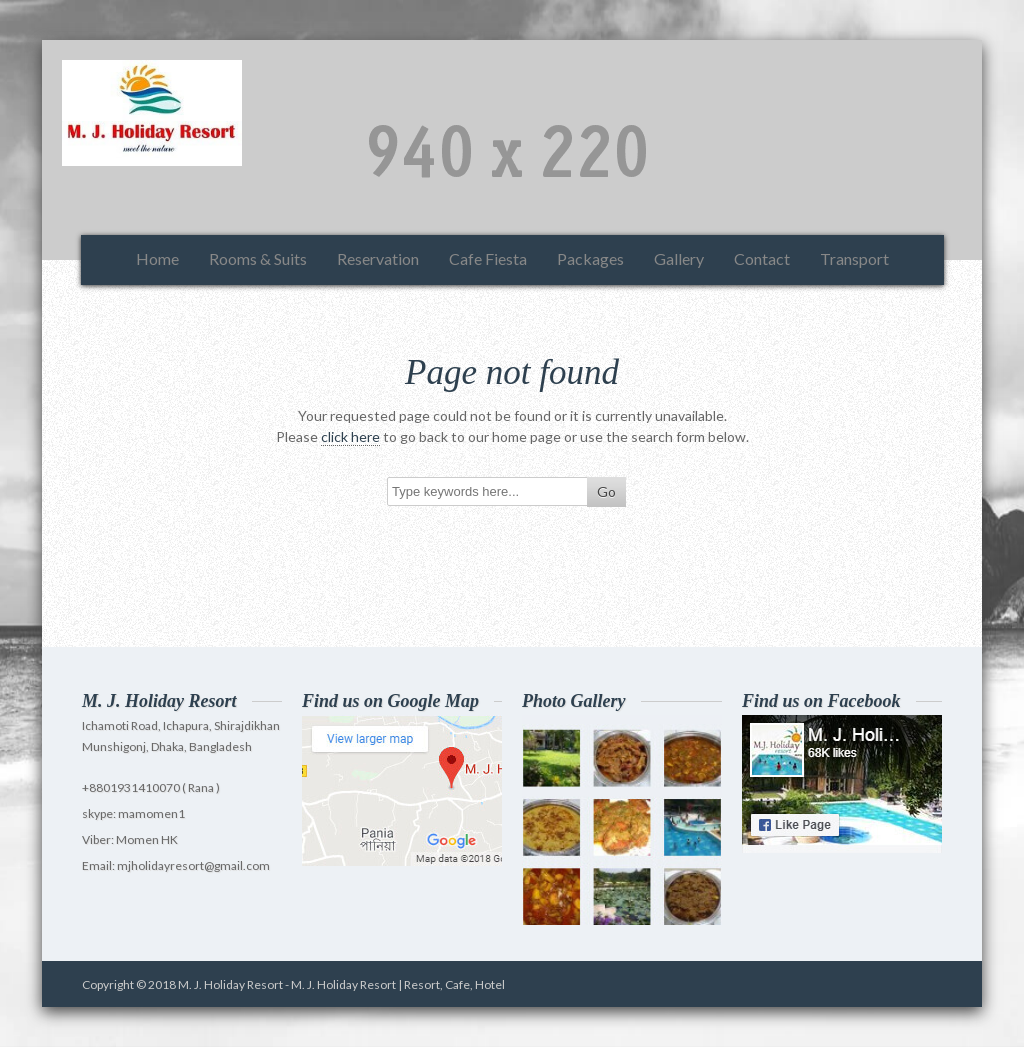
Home (157, 258)
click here (350, 436)
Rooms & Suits (258, 258)
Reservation (378, 258)
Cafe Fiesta (488, 258)
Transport (854, 258)
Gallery (679, 258)
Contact (762, 258)
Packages (590, 258)
